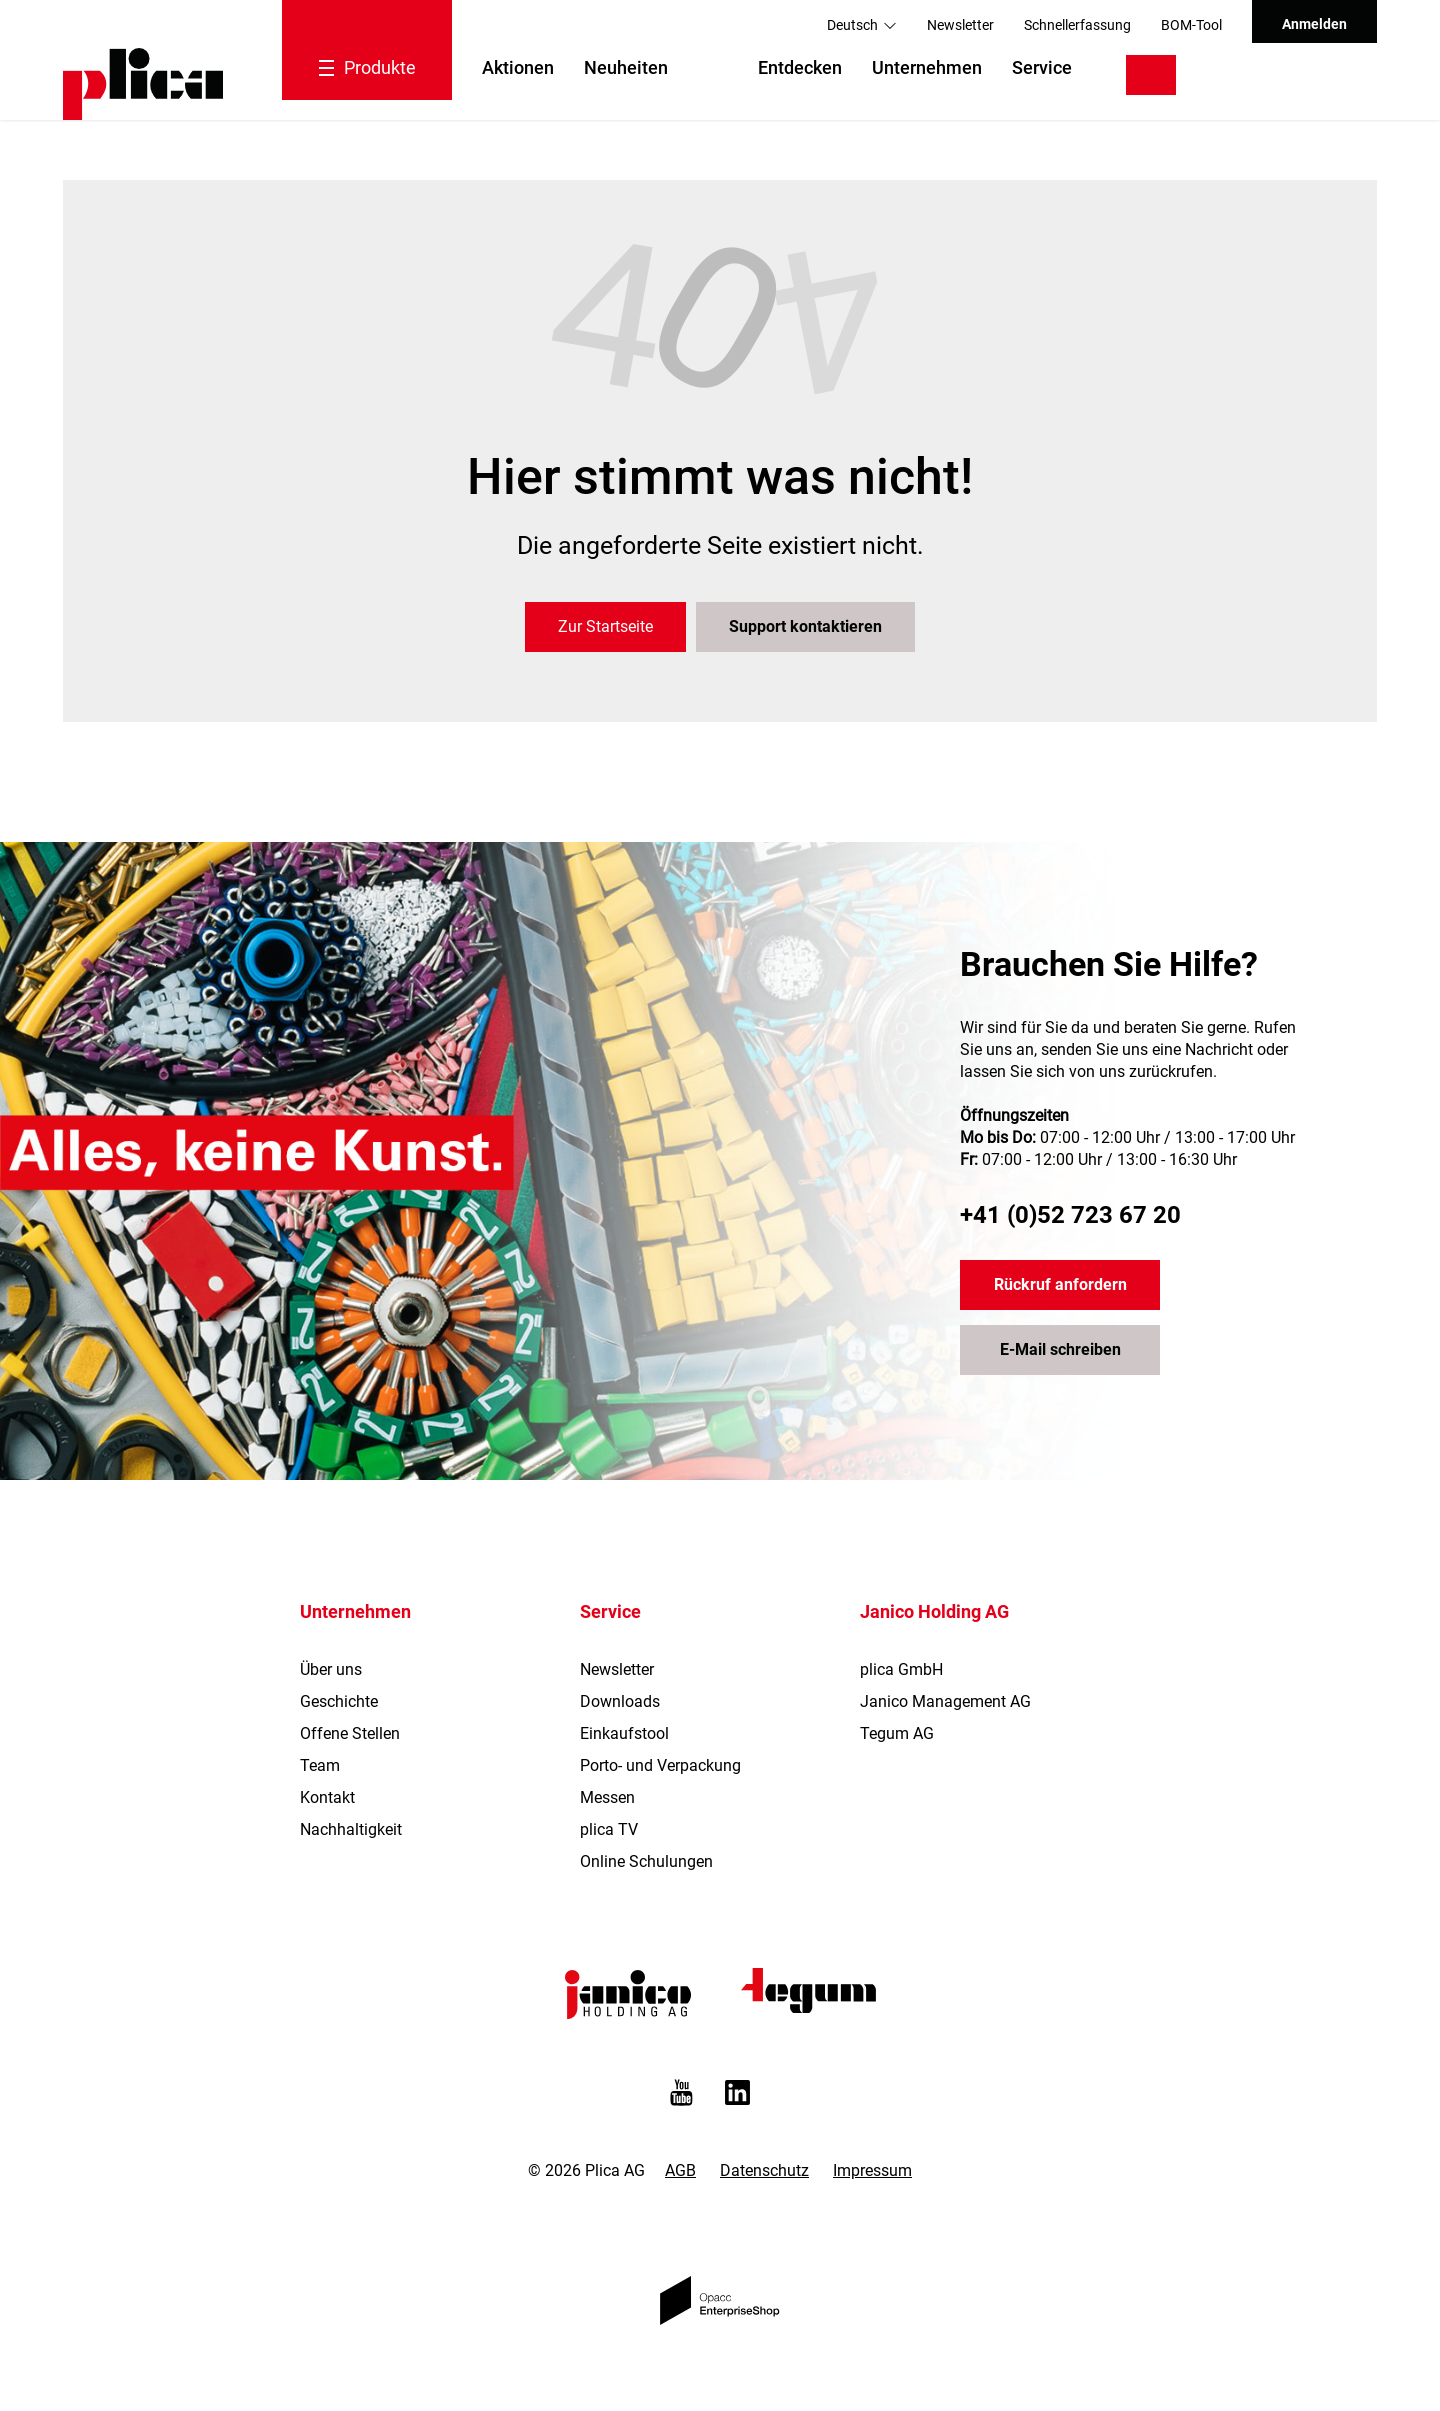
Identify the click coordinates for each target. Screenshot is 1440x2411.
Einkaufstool (624, 1733)
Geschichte (339, 1701)
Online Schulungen (646, 1861)
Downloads (620, 1701)
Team (320, 1765)
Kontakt (327, 1797)
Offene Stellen (350, 1733)
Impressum (872, 2170)
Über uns (331, 1669)
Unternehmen (927, 67)
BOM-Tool (1191, 25)
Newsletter (960, 25)
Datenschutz (764, 2170)
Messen (607, 1797)
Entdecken (800, 67)
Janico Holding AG (934, 1611)
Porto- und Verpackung (660, 1765)
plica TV (609, 1829)
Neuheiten (626, 67)
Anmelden (1314, 24)
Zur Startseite (605, 626)
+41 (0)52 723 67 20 (1070, 1215)
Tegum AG (897, 1733)
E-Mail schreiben (1060, 1349)
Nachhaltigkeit (351, 1829)
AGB (680, 2170)
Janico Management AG (945, 1701)
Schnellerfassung (1077, 25)
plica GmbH (901, 1669)
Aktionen (518, 67)
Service (1042, 67)
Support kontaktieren (805, 626)
